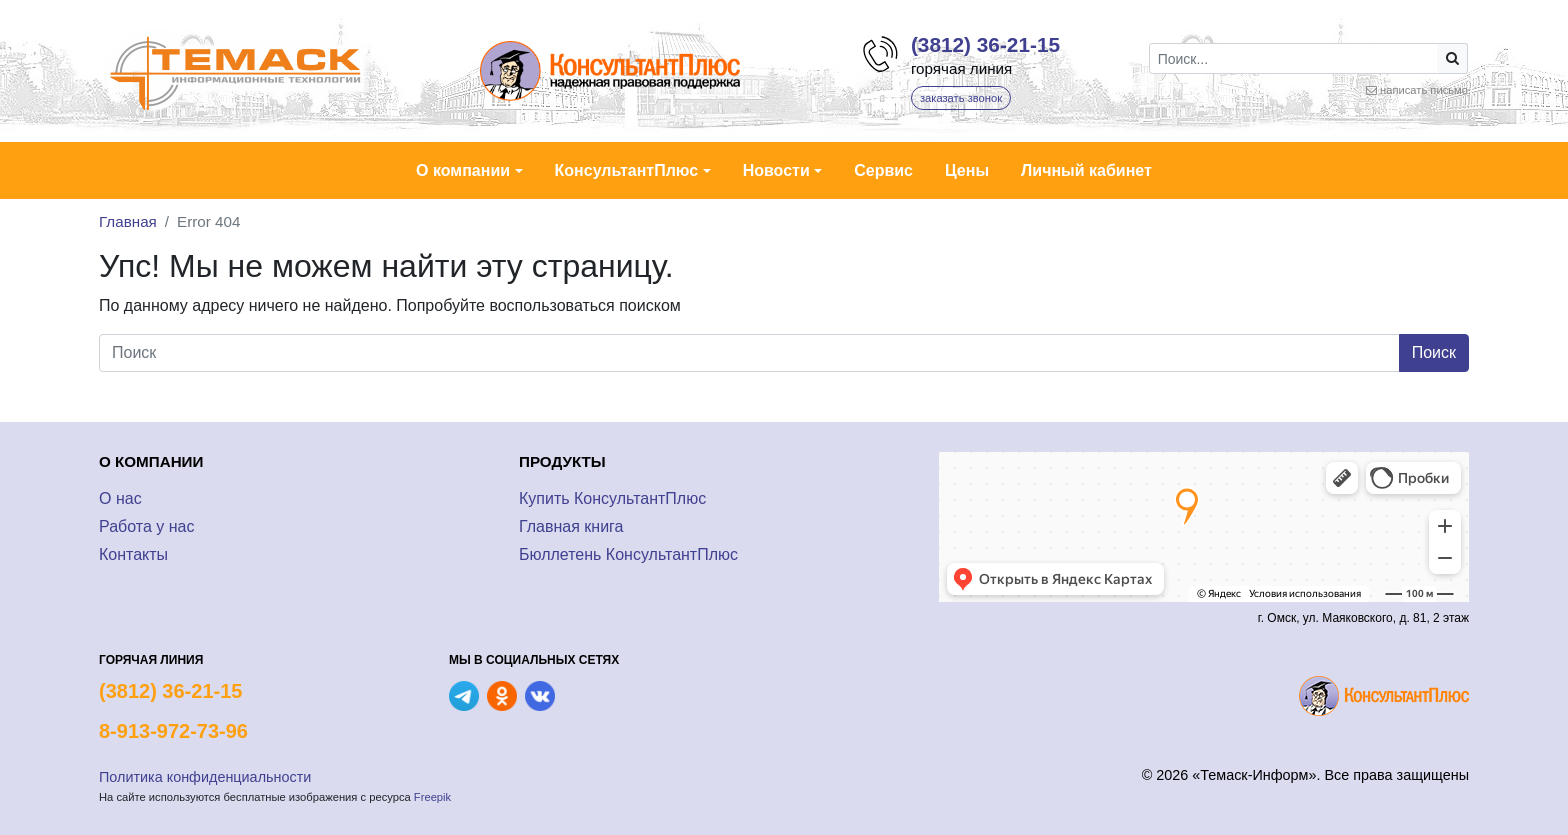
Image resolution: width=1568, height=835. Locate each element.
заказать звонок (961, 98)
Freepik (432, 797)
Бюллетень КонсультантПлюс (628, 554)
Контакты (133, 554)
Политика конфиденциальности (205, 777)
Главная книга (571, 526)
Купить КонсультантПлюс (612, 498)
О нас (120, 498)
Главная (128, 221)
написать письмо (1424, 90)
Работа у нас (146, 526)
